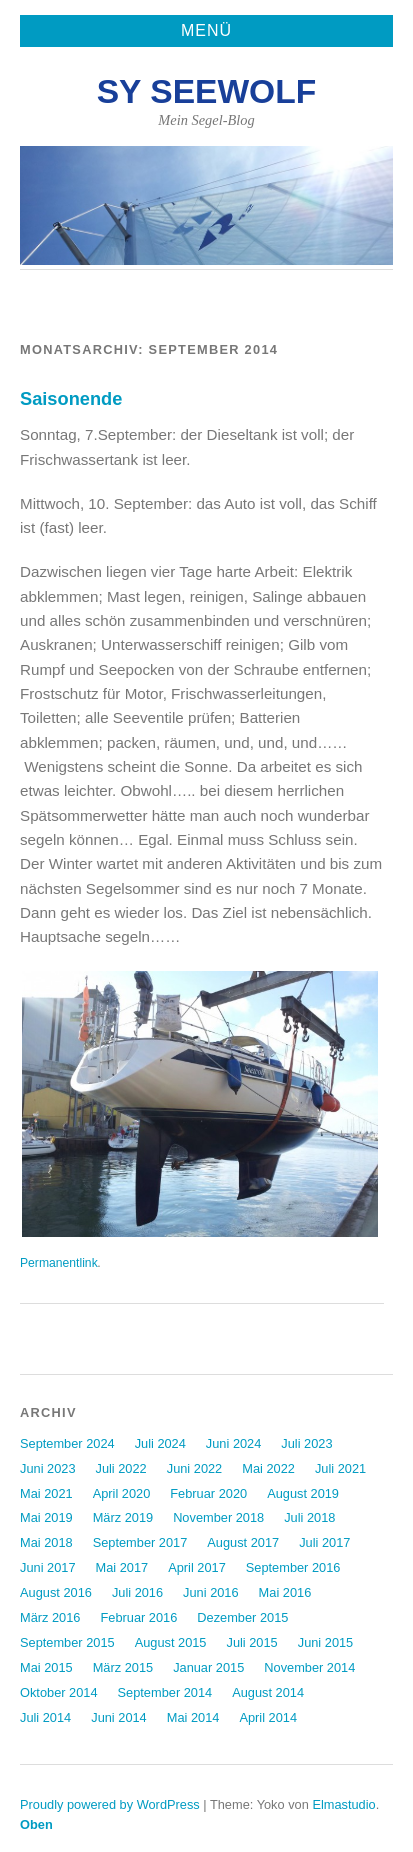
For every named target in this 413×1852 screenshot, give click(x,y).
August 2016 (56, 1592)
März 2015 (123, 1667)
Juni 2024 (234, 1443)
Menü (206, 30)
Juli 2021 (340, 1468)
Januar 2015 (208, 1667)
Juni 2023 (48, 1468)
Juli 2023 (306, 1443)
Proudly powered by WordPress (110, 1804)
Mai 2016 (285, 1592)
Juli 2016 (137, 1592)
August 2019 (303, 1493)
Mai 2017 (122, 1567)
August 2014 (268, 1692)
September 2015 (67, 1642)
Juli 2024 (160, 1443)
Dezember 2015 (242, 1617)
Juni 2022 (195, 1468)
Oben (36, 1824)
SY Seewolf (207, 91)
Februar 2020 (208, 1493)
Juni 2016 (211, 1592)
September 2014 (165, 1692)
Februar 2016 (138, 1617)
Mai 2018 (46, 1542)
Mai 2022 (268, 1468)
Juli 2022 (121, 1468)
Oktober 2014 (59, 1692)
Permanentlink (59, 1263)
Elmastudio (343, 1804)
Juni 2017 (48, 1567)
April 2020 (122, 1493)
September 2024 (67, 1443)
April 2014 (268, 1717)
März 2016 (50, 1617)
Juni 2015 (326, 1642)
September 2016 (293, 1567)
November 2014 (309, 1667)
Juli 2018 (309, 1517)
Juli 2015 (252, 1642)
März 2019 (123, 1517)
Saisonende (71, 398)
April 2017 (197, 1567)
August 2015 (171, 1642)
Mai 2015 (46, 1667)
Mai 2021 (46, 1493)
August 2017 (243, 1542)
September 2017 (140, 1542)
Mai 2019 (46, 1517)
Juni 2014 (119, 1717)
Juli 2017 (324, 1542)
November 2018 (218, 1517)
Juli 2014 (45, 1717)
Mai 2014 (193, 1717)
